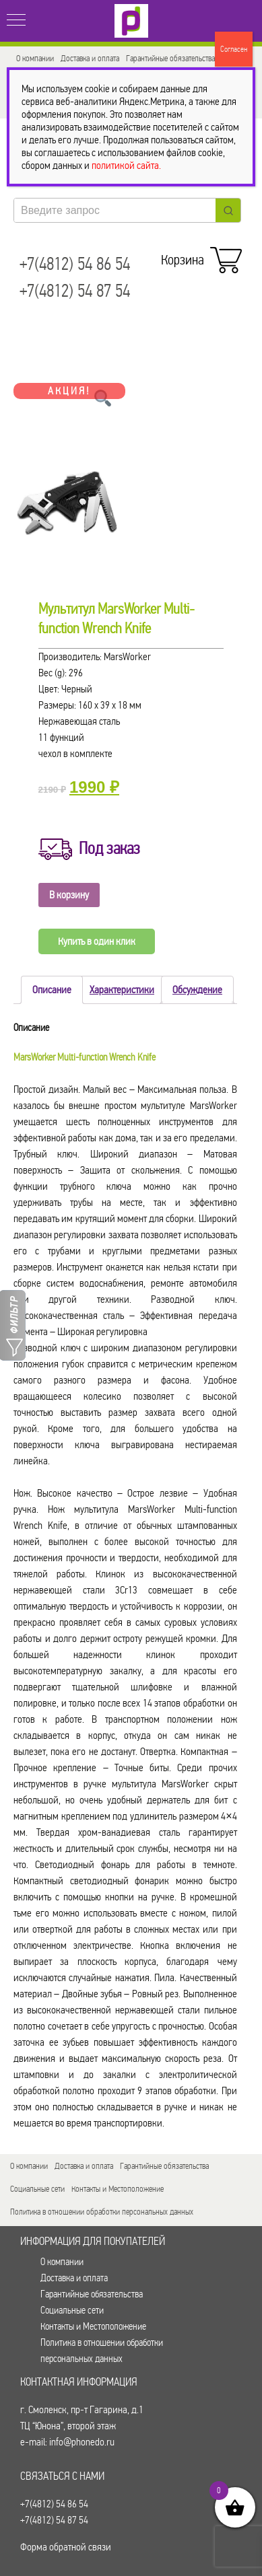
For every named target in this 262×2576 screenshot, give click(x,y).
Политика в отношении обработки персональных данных (101, 2212)
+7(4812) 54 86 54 (75, 264)
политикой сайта (125, 165)
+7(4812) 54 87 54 (75, 291)
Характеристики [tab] (122, 989)
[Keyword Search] (115, 210)
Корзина (198, 256)
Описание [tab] (51, 989)
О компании (35, 58)
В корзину (69, 894)
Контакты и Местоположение (117, 2189)
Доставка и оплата (90, 58)
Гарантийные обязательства (170, 58)
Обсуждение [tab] (197, 989)
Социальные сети (37, 2189)
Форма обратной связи (65, 2546)
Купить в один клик (96, 941)
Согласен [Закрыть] (233, 49)
